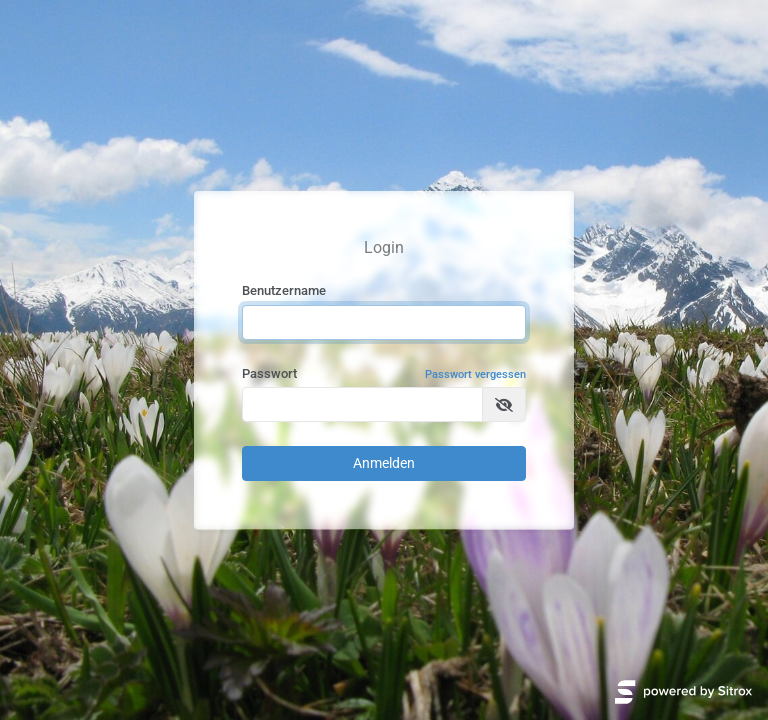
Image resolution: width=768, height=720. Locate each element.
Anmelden (384, 463)
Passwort (384, 375)
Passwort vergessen (475, 374)
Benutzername (284, 290)
